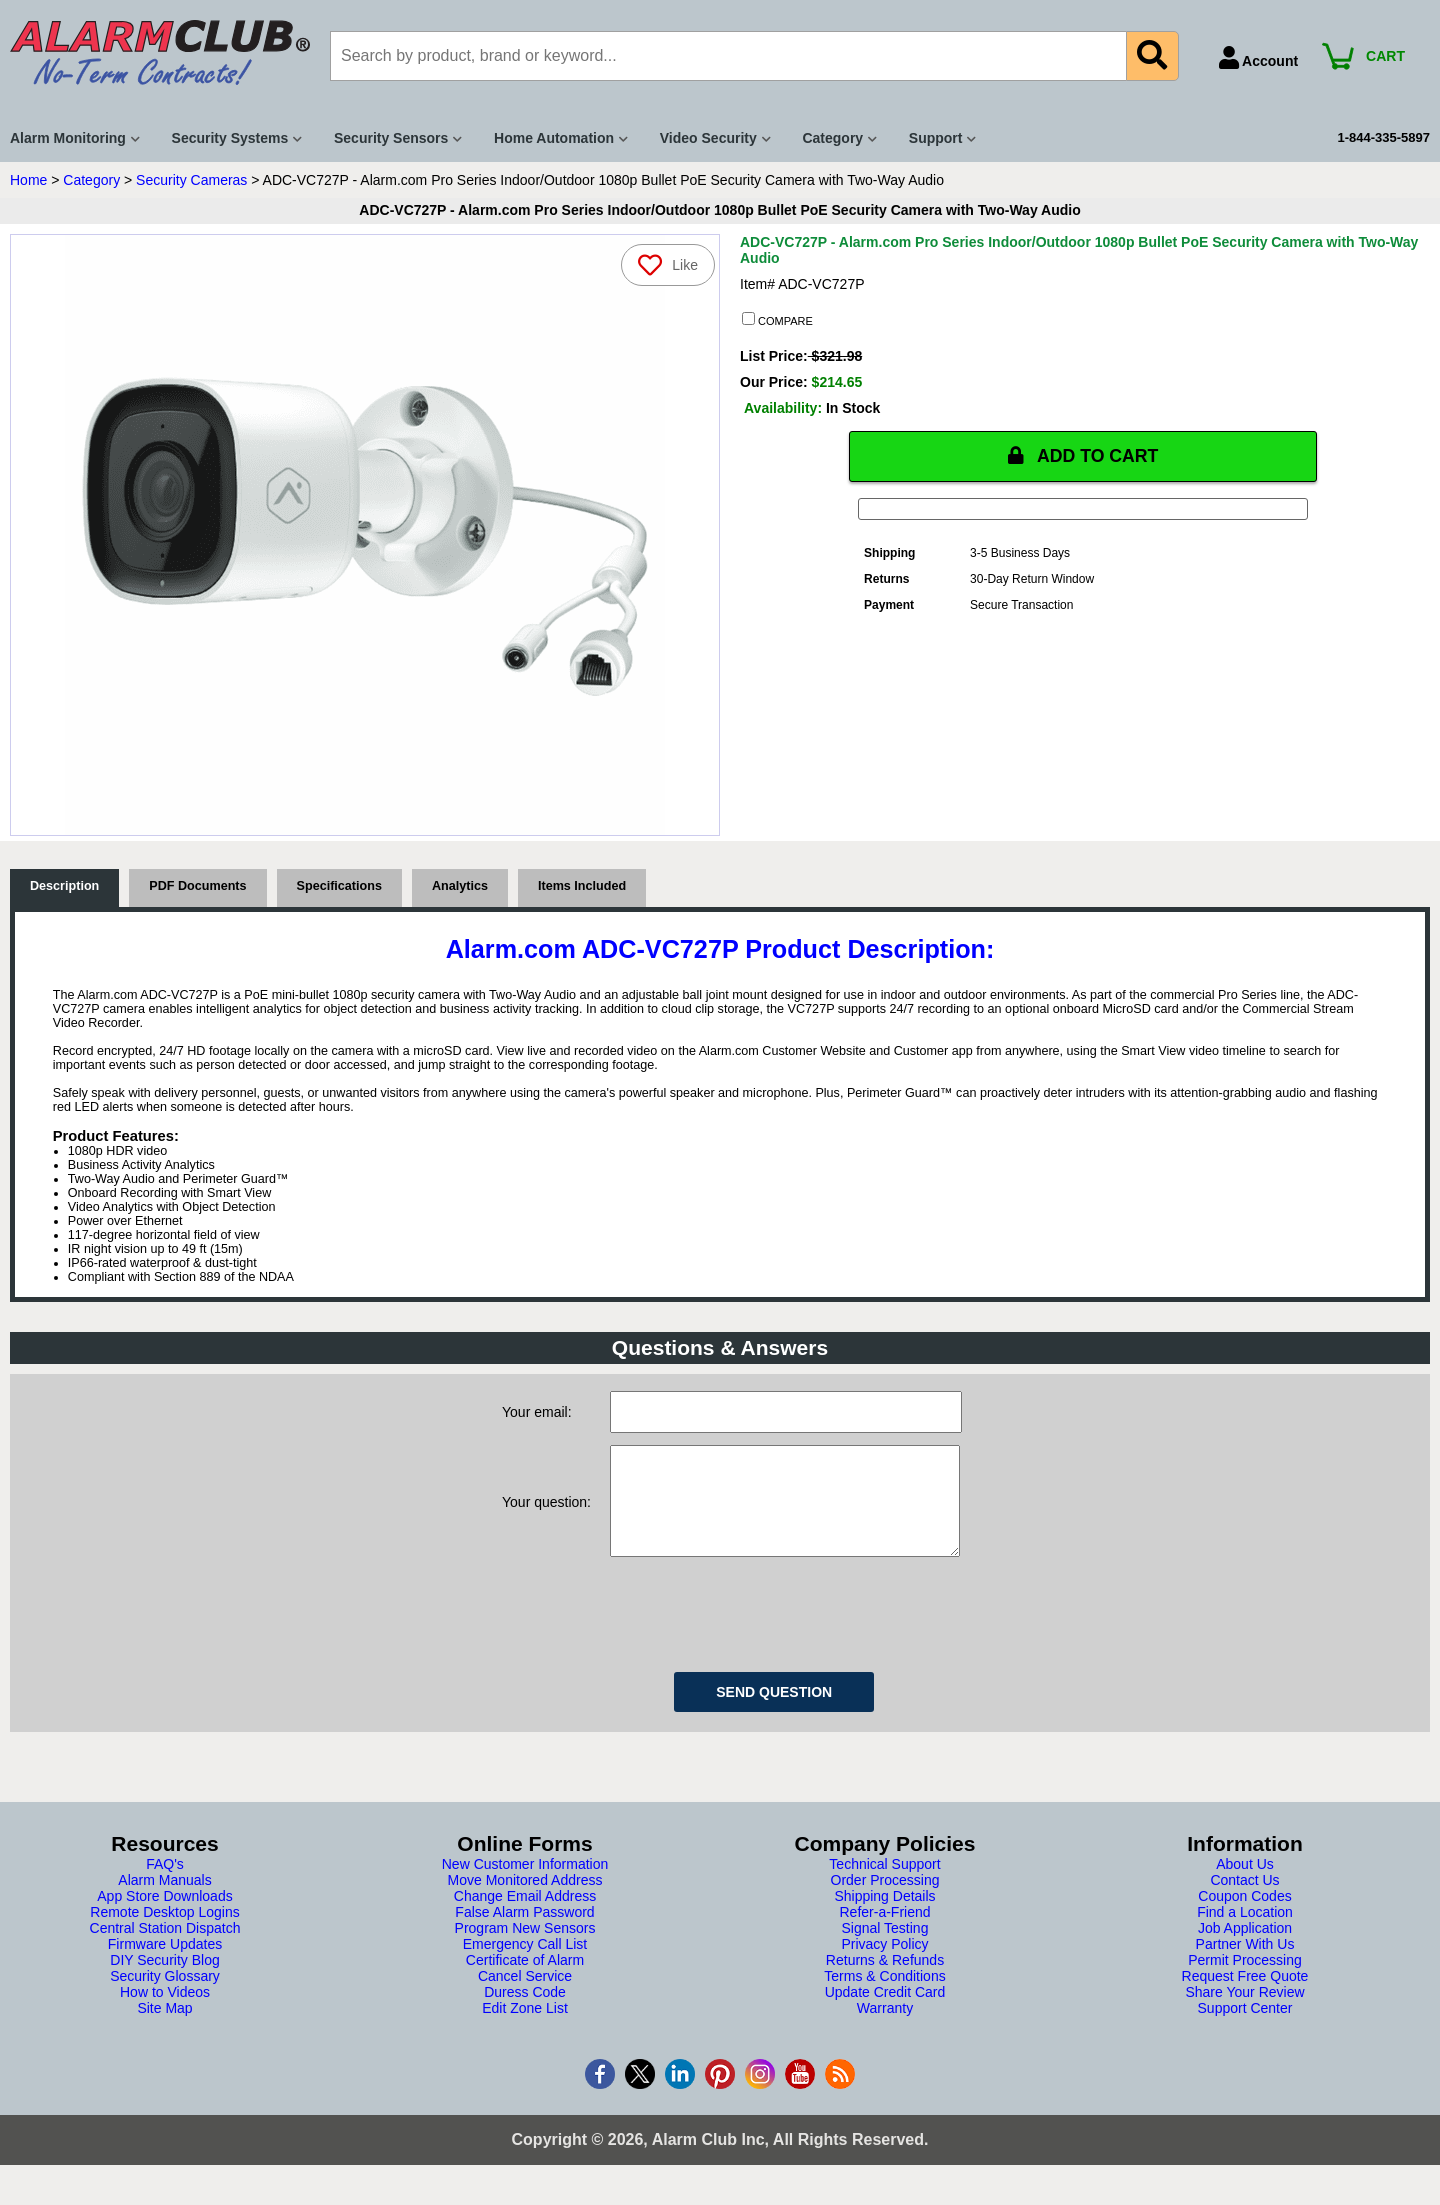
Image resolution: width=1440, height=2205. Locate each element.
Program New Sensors (525, 1948)
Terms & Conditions (884, 1996)
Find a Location (1245, 1932)
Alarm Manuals (164, 1900)
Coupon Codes (1244, 1916)
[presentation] (762, 1631)
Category (91, 180)
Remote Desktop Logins (164, 1932)
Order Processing (885, 1900)
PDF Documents (197, 886)
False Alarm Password (524, 1932)
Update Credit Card (885, 2012)
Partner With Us (1245, 1964)
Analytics (460, 886)
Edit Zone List (525, 2028)
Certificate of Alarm (525, 1980)
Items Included (582, 886)
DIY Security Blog (164, 1980)
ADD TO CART (1083, 456)
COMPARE (777, 320)
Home (28, 180)
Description (64, 886)
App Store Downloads (164, 1916)
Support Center (1245, 2028)
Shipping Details (884, 1916)
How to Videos (165, 2012)
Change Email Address (525, 1916)
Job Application (1245, 1948)
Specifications (339, 886)
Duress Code (525, 2012)
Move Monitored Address (525, 1900)
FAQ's (165, 1884)
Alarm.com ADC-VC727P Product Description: (720, 949)
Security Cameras (191, 180)
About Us (1245, 1884)
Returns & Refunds (885, 1980)
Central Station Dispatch (165, 1948)
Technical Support (884, 1884)
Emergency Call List (525, 1964)
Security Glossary (165, 1996)
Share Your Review (1244, 2012)
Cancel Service (525, 1996)
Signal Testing (885, 1948)
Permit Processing (1245, 1980)
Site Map (164, 2028)
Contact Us (1244, 1900)
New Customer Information (525, 1884)
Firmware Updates (165, 1964)
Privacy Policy (884, 1964)
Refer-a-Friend (884, 1932)
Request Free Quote (1245, 1996)
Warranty (885, 2028)
